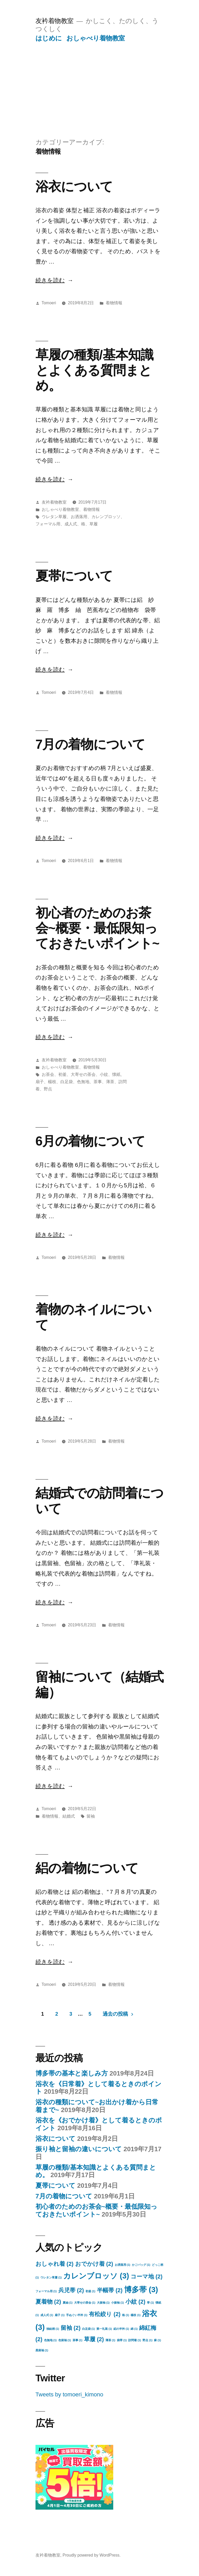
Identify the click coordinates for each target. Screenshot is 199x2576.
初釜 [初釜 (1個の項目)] (90, 2291)
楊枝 (52, 1081)
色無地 (83, 1081)
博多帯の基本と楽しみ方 (71, 2073)
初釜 (62, 1074)
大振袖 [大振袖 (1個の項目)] (103, 2302)
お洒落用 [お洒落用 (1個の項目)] (122, 2264)
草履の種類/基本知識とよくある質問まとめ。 (94, 370)
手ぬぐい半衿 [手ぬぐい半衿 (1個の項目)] (76, 2315)
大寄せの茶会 (83, 1074)
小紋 (104, 1074)
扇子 (39, 1081)
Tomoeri (49, 303)
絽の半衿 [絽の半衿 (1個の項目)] (121, 2328)
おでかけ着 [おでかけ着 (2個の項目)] (94, 2264)
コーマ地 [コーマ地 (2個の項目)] (146, 2276)
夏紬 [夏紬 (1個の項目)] (68, 2302)
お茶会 (48, 1074)
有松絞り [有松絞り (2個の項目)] (104, 2314)
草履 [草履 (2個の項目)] (94, 2339)
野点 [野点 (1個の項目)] (147, 2340)
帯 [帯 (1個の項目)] (150, 2302)
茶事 (98, 1081)
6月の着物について (90, 1141)
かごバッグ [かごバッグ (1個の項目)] (141, 2264)
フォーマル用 (47, 524)
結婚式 (68, 1816)
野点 (48, 1089)
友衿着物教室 (54, 20)
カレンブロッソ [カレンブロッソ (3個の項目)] (96, 2275)
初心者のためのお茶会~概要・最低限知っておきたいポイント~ (97, 928)
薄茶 (110, 1081)
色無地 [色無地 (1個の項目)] (50, 2340)
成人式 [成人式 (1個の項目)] (46, 2315)
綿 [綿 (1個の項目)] (134, 2328)
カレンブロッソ (105, 516)
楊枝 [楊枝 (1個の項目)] (135, 2315)
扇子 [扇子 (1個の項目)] (60, 2315)
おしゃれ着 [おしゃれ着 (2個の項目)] (54, 2264)
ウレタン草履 (54, 516)
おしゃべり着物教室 (95, 38)
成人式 (71, 524)
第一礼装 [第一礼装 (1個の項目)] (104, 2328)
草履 (93, 524)
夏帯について (74, 576)
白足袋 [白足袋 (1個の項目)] (88, 2328)
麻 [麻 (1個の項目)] (157, 2340)
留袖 (91, 1816)
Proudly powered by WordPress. (91, 2555)
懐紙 (116, 1074)
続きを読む (50, 280)
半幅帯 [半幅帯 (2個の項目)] (110, 2290)
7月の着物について (90, 744)
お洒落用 (79, 516)
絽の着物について (86, 1868)
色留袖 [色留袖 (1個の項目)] (64, 2340)
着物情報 (114, 303)
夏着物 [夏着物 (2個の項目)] (48, 2301)
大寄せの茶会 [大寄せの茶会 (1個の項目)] (84, 2302)
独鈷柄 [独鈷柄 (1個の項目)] (52, 2328)
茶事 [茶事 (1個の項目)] (77, 2340)
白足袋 (66, 1081)
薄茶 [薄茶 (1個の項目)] (110, 2340)
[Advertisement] (99, 81)
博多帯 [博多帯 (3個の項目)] (141, 2289)
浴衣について (74, 186)
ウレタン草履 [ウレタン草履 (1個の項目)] (51, 2277)
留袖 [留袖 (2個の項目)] (71, 2328)
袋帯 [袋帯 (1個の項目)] (122, 2340)
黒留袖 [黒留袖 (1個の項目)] (41, 2350)
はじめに (48, 38)
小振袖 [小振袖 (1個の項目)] (117, 2302)
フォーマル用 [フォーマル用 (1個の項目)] (46, 2291)
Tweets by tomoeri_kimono (69, 2394)
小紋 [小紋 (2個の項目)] (135, 2301)
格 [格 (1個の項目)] (125, 2315)
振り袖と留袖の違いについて (78, 2149)
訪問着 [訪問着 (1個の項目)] (134, 2340)
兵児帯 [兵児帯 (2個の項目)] (71, 2290)
